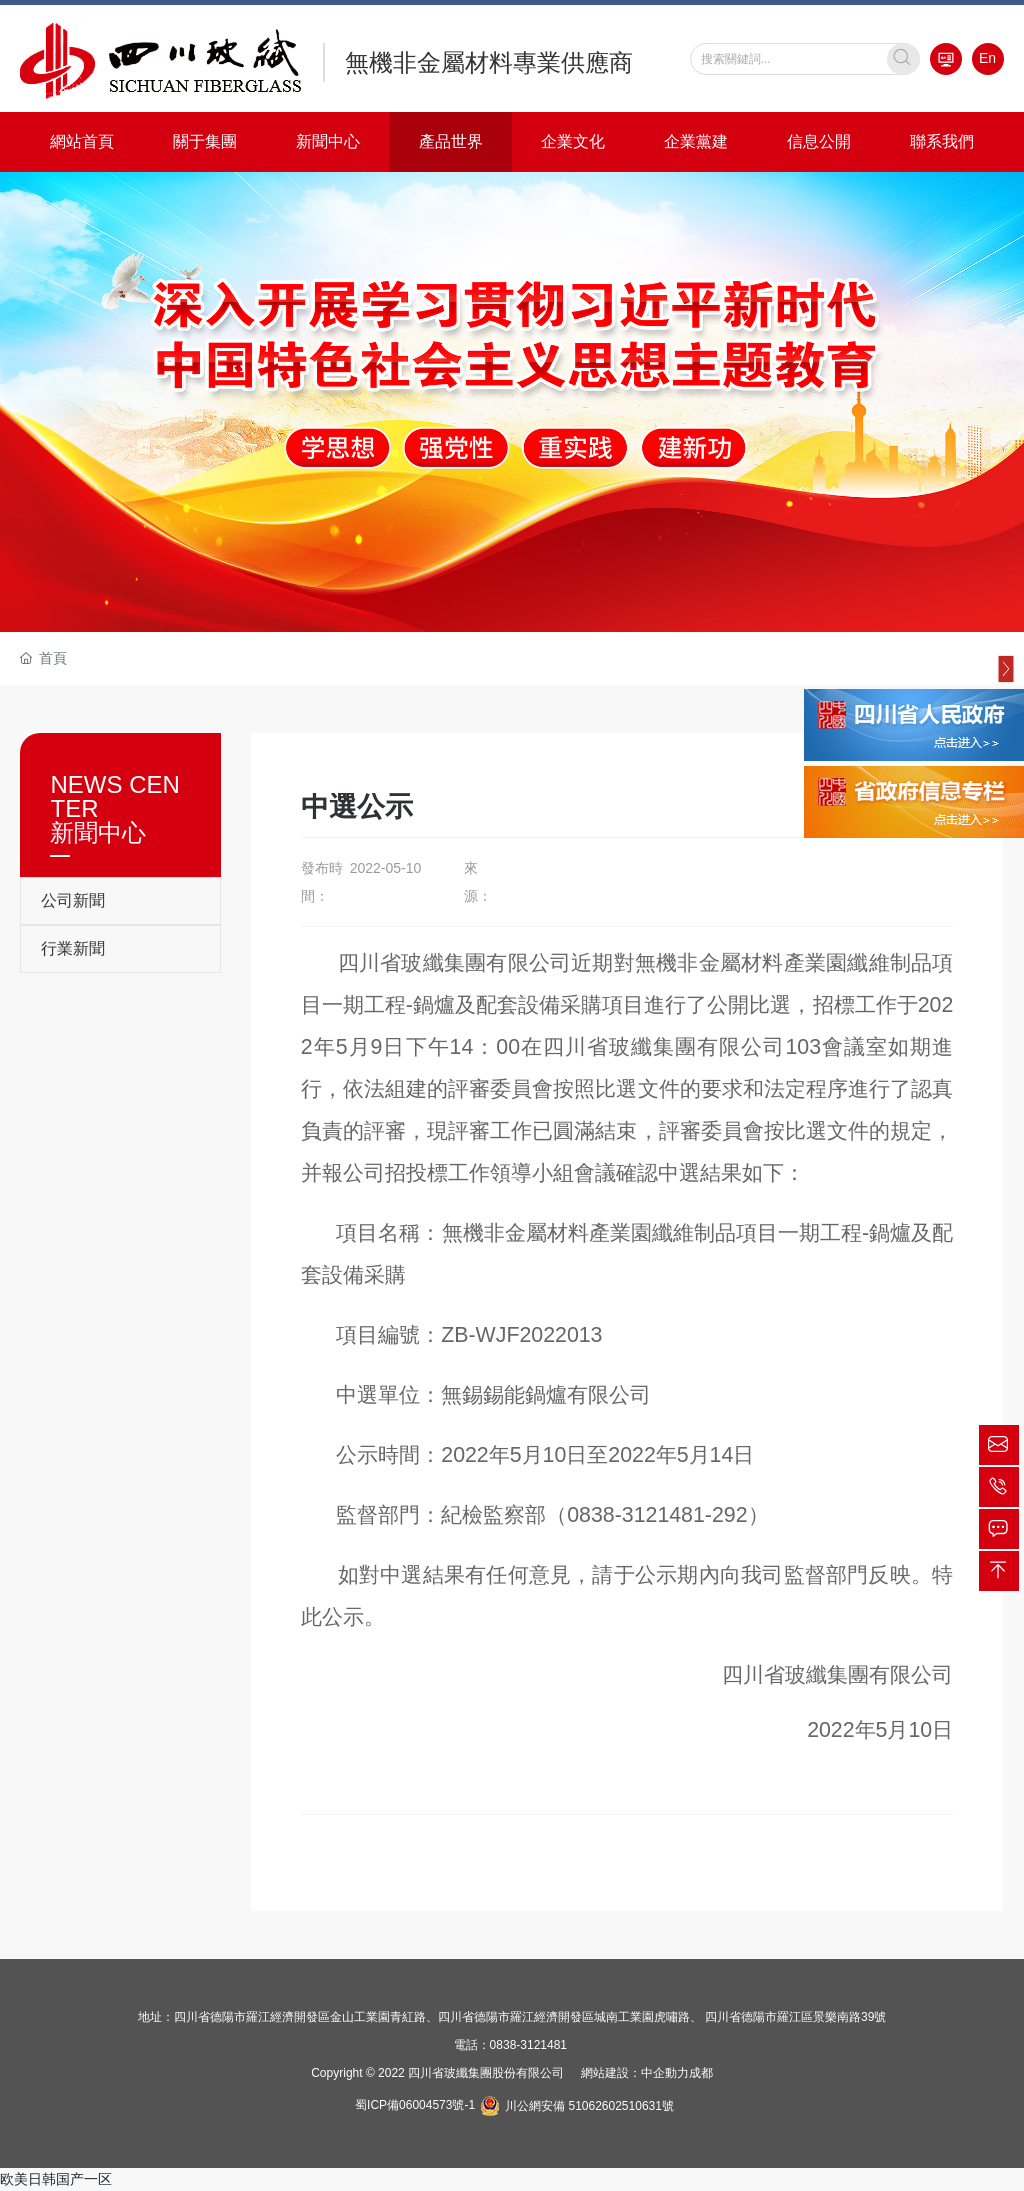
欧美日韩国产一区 (56, 2179)
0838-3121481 (528, 2045)
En (987, 58)
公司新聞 (73, 900)
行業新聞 (73, 948)
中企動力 (665, 2073)
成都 (701, 2073)
